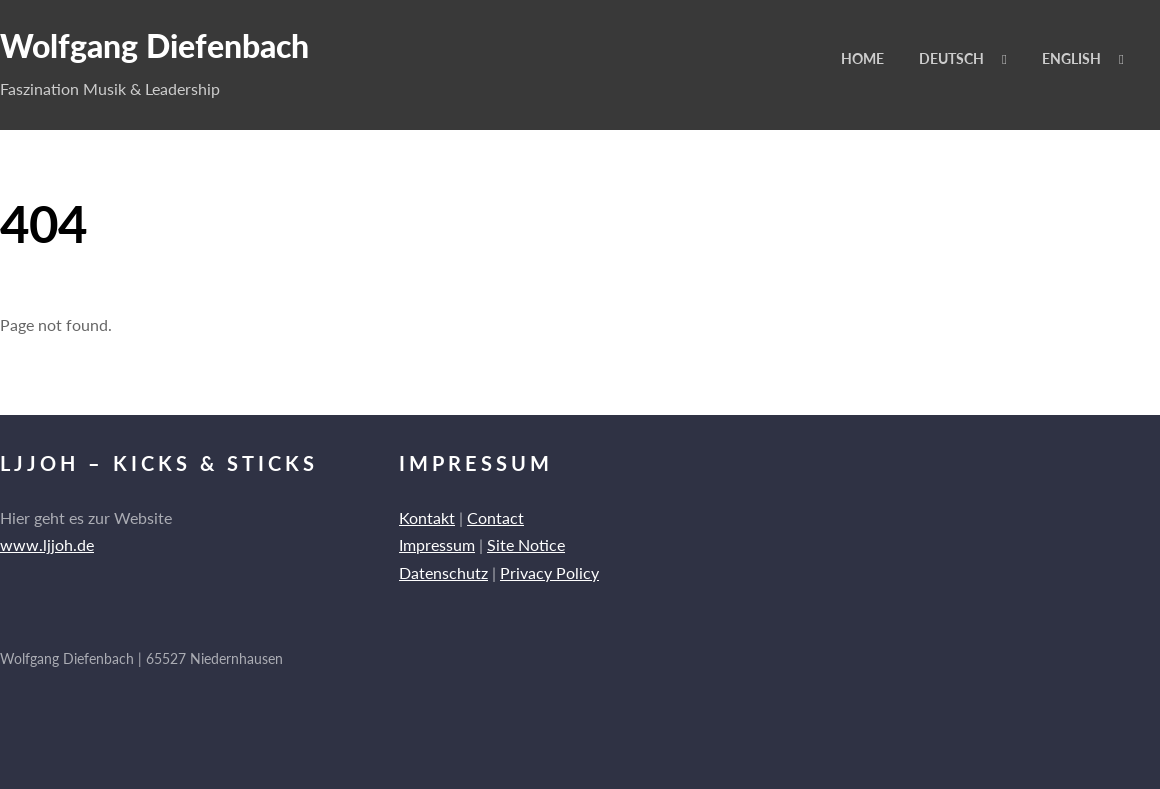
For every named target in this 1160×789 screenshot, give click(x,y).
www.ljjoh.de (47, 544)
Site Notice (526, 544)
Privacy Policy (549, 572)
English (1071, 59)
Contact (495, 517)
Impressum (437, 544)
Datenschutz (443, 572)
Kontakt (427, 517)
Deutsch (951, 59)
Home (862, 59)
